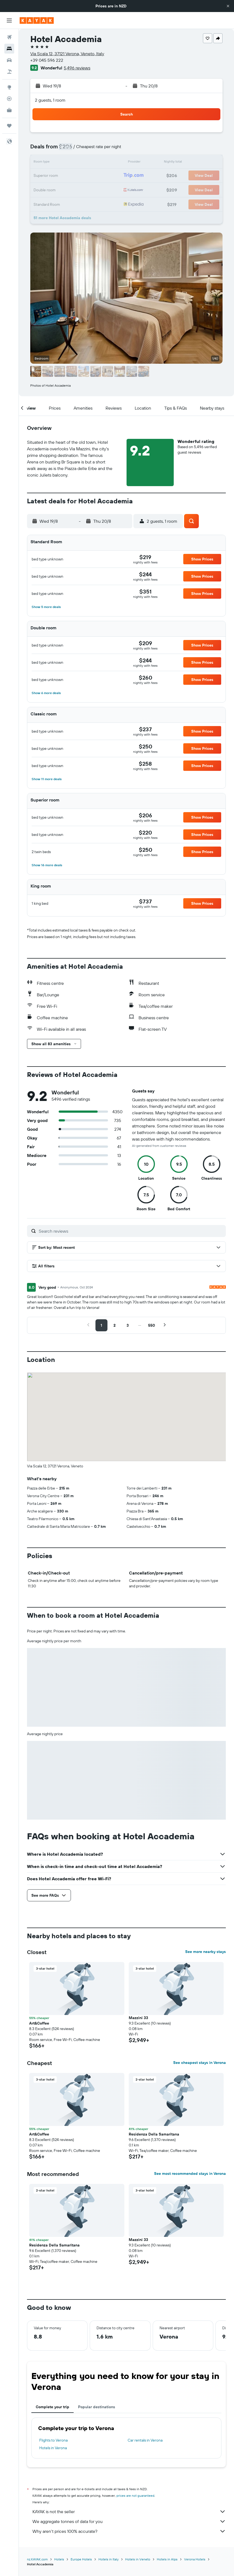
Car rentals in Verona (145, 2440)
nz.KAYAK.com (37, 2559)
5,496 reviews (77, 68)
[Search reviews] (131, 1231)
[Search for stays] (9, 48)
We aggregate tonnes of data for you (129, 2521)
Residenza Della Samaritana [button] (154, 2134)
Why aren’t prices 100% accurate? (129, 2531)
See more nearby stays (205, 1951)
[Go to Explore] (9, 87)
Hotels (59, 2559)
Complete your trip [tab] (52, 2406)
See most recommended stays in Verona (190, 2173)
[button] (228, 6)
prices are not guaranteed (135, 2495)
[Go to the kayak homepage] (37, 20)
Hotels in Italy (108, 2559)
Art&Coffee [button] (39, 2023)
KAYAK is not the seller (129, 2511)
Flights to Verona (53, 2440)
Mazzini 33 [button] (138, 2017)
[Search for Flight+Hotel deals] (9, 71)
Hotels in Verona (53, 2447)
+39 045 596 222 (46, 60)
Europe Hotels (81, 2559)
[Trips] (9, 125)
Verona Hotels (194, 2559)
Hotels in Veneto (137, 2559)
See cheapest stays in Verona (199, 2062)
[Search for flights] (9, 37)
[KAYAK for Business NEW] (9, 110)
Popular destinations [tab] (96, 2406)
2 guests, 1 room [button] (50, 100)
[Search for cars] (9, 60)
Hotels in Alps (167, 2559)
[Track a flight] (9, 98)
